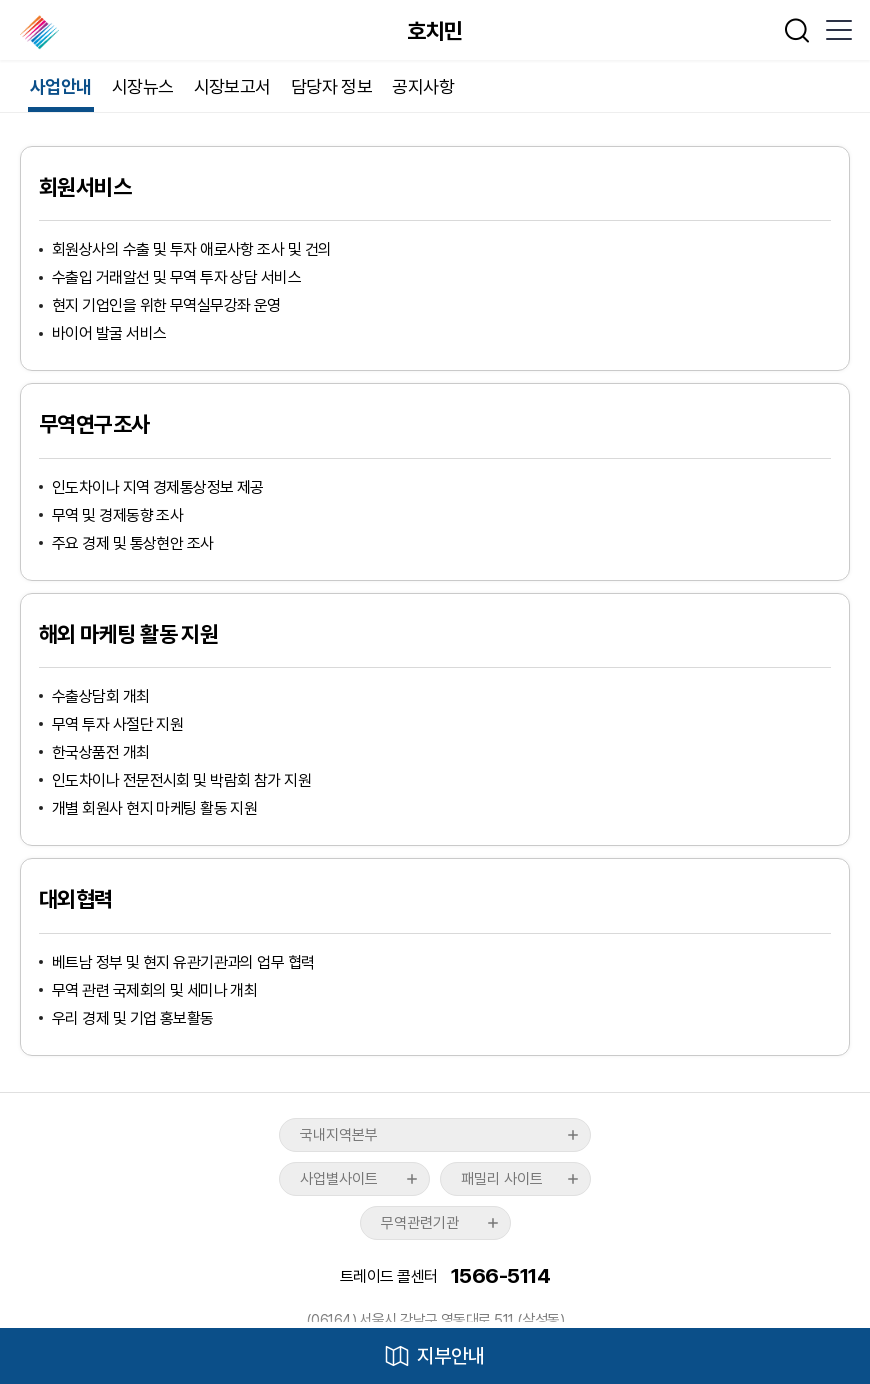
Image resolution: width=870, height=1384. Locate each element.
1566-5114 (500, 1275)
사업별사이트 (339, 1179)
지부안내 (451, 1356)
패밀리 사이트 (502, 1179)
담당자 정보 (332, 86)
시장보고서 (232, 86)
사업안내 (61, 86)
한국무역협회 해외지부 (41, 32)
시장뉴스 (143, 86)
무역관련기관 (420, 1223)
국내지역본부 (339, 1135)
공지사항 (423, 86)
